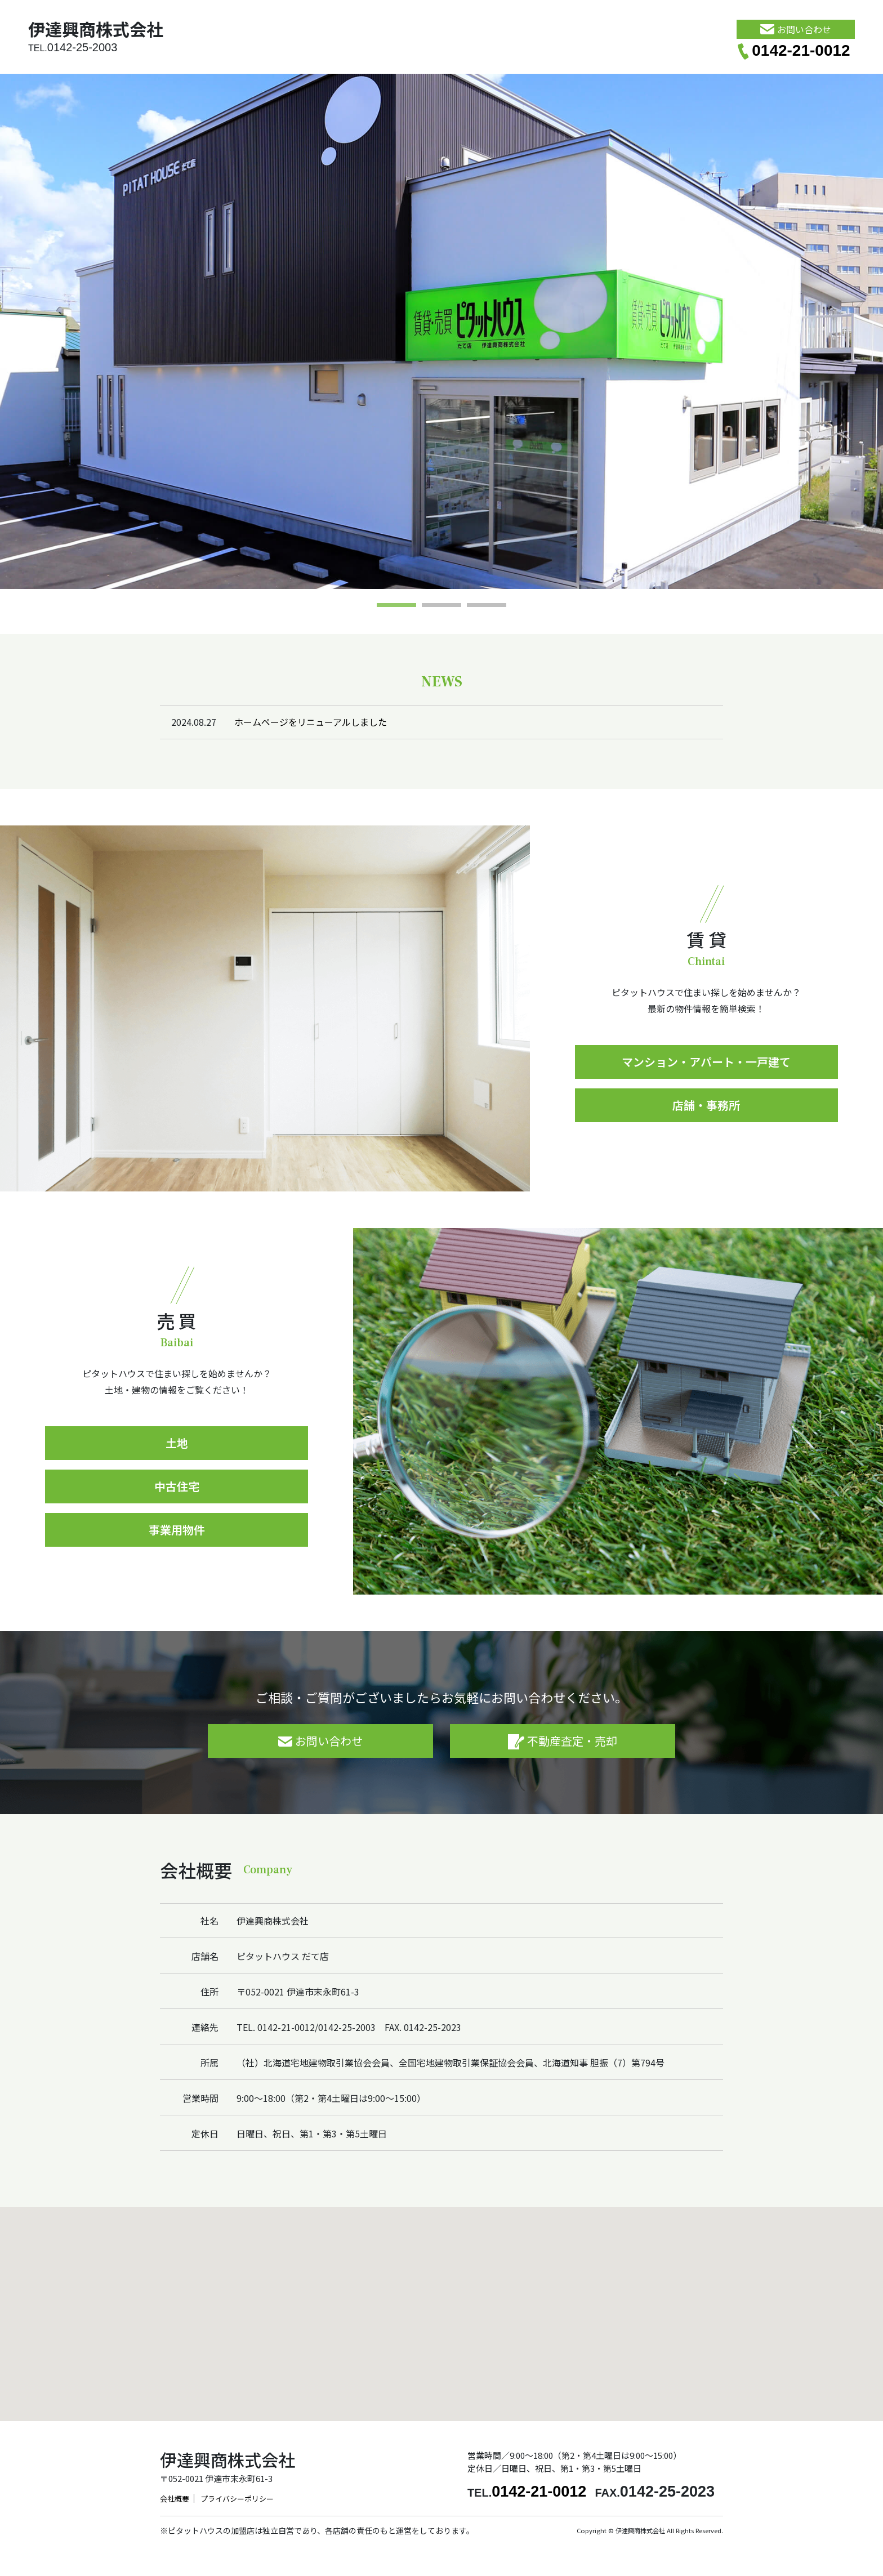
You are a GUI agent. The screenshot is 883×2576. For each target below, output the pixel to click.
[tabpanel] (441, 331)
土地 (177, 1443)
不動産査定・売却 (563, 1741)
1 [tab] (396, 606)
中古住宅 (176, 1486)
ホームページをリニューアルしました (310, 722)
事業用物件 (177, 1529)
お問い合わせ (795, 29)
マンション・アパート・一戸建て (706, 1061)
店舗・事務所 (706, 1105)
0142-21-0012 (793, 50)
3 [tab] (486, 606)
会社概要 (174, 2498)
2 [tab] (441, 606)
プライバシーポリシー (237, 2498)
